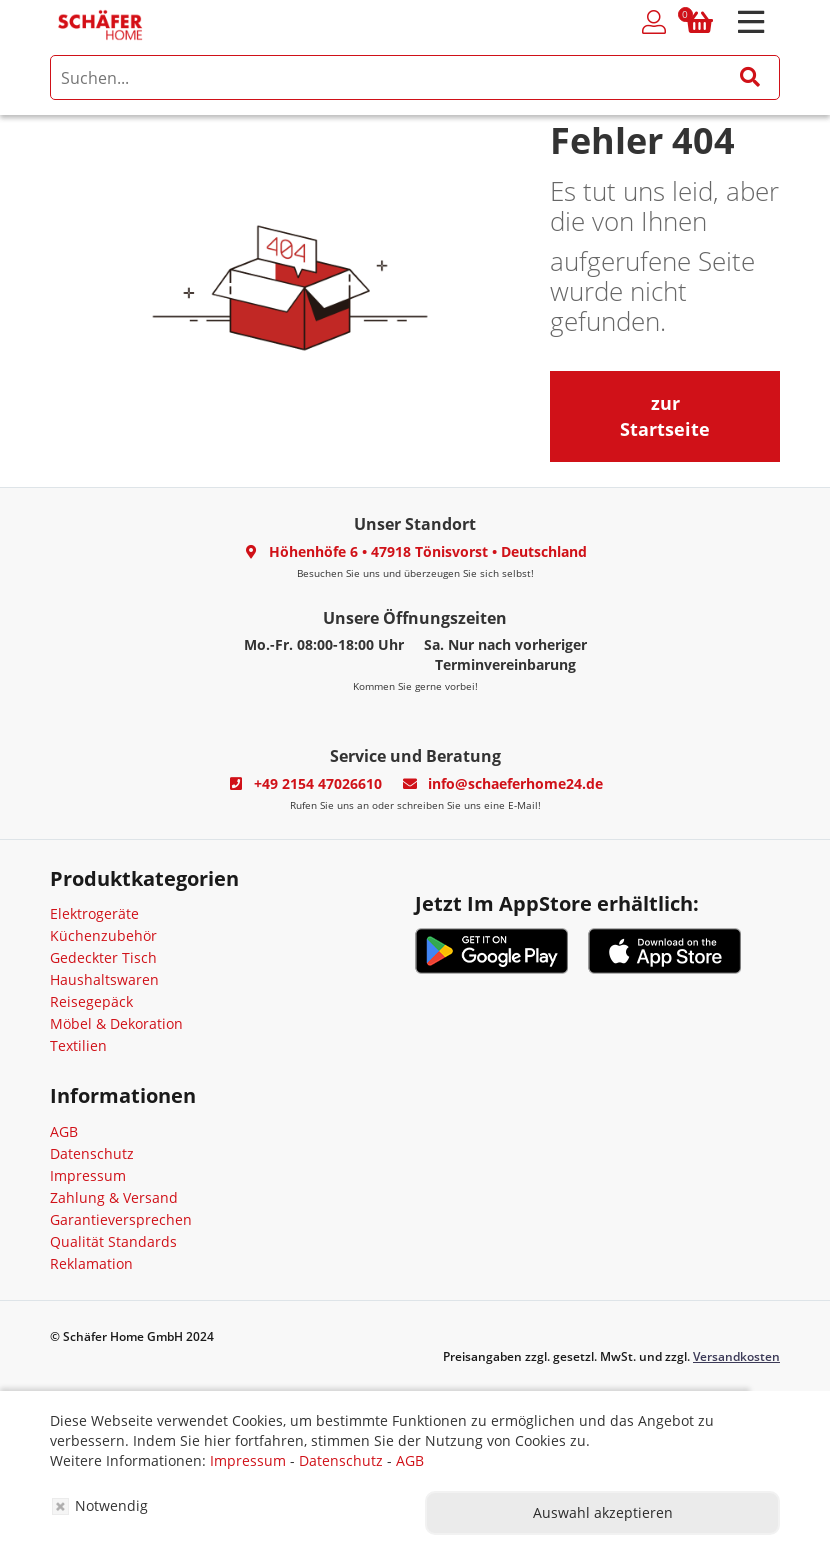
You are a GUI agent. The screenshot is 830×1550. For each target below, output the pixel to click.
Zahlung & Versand (114, 1197)
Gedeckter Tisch (103, 957)
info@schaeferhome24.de (515, 783)
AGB (64, 1131)
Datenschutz (92, 1153)
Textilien (78, 1045)
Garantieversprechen (121, 1219)
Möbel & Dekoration (116, 1023)
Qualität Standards (113, 1241)
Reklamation (91, 1263)
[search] (415, 77)
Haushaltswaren (104, 979)
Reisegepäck (91, 1001)
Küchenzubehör (103, 935)
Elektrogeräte (94, 913)
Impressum (88, 1175)
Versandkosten (736, 1356)
